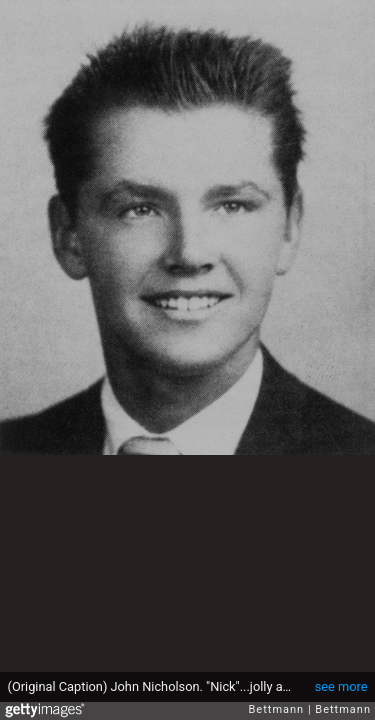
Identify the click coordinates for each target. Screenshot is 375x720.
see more (341, 686)
